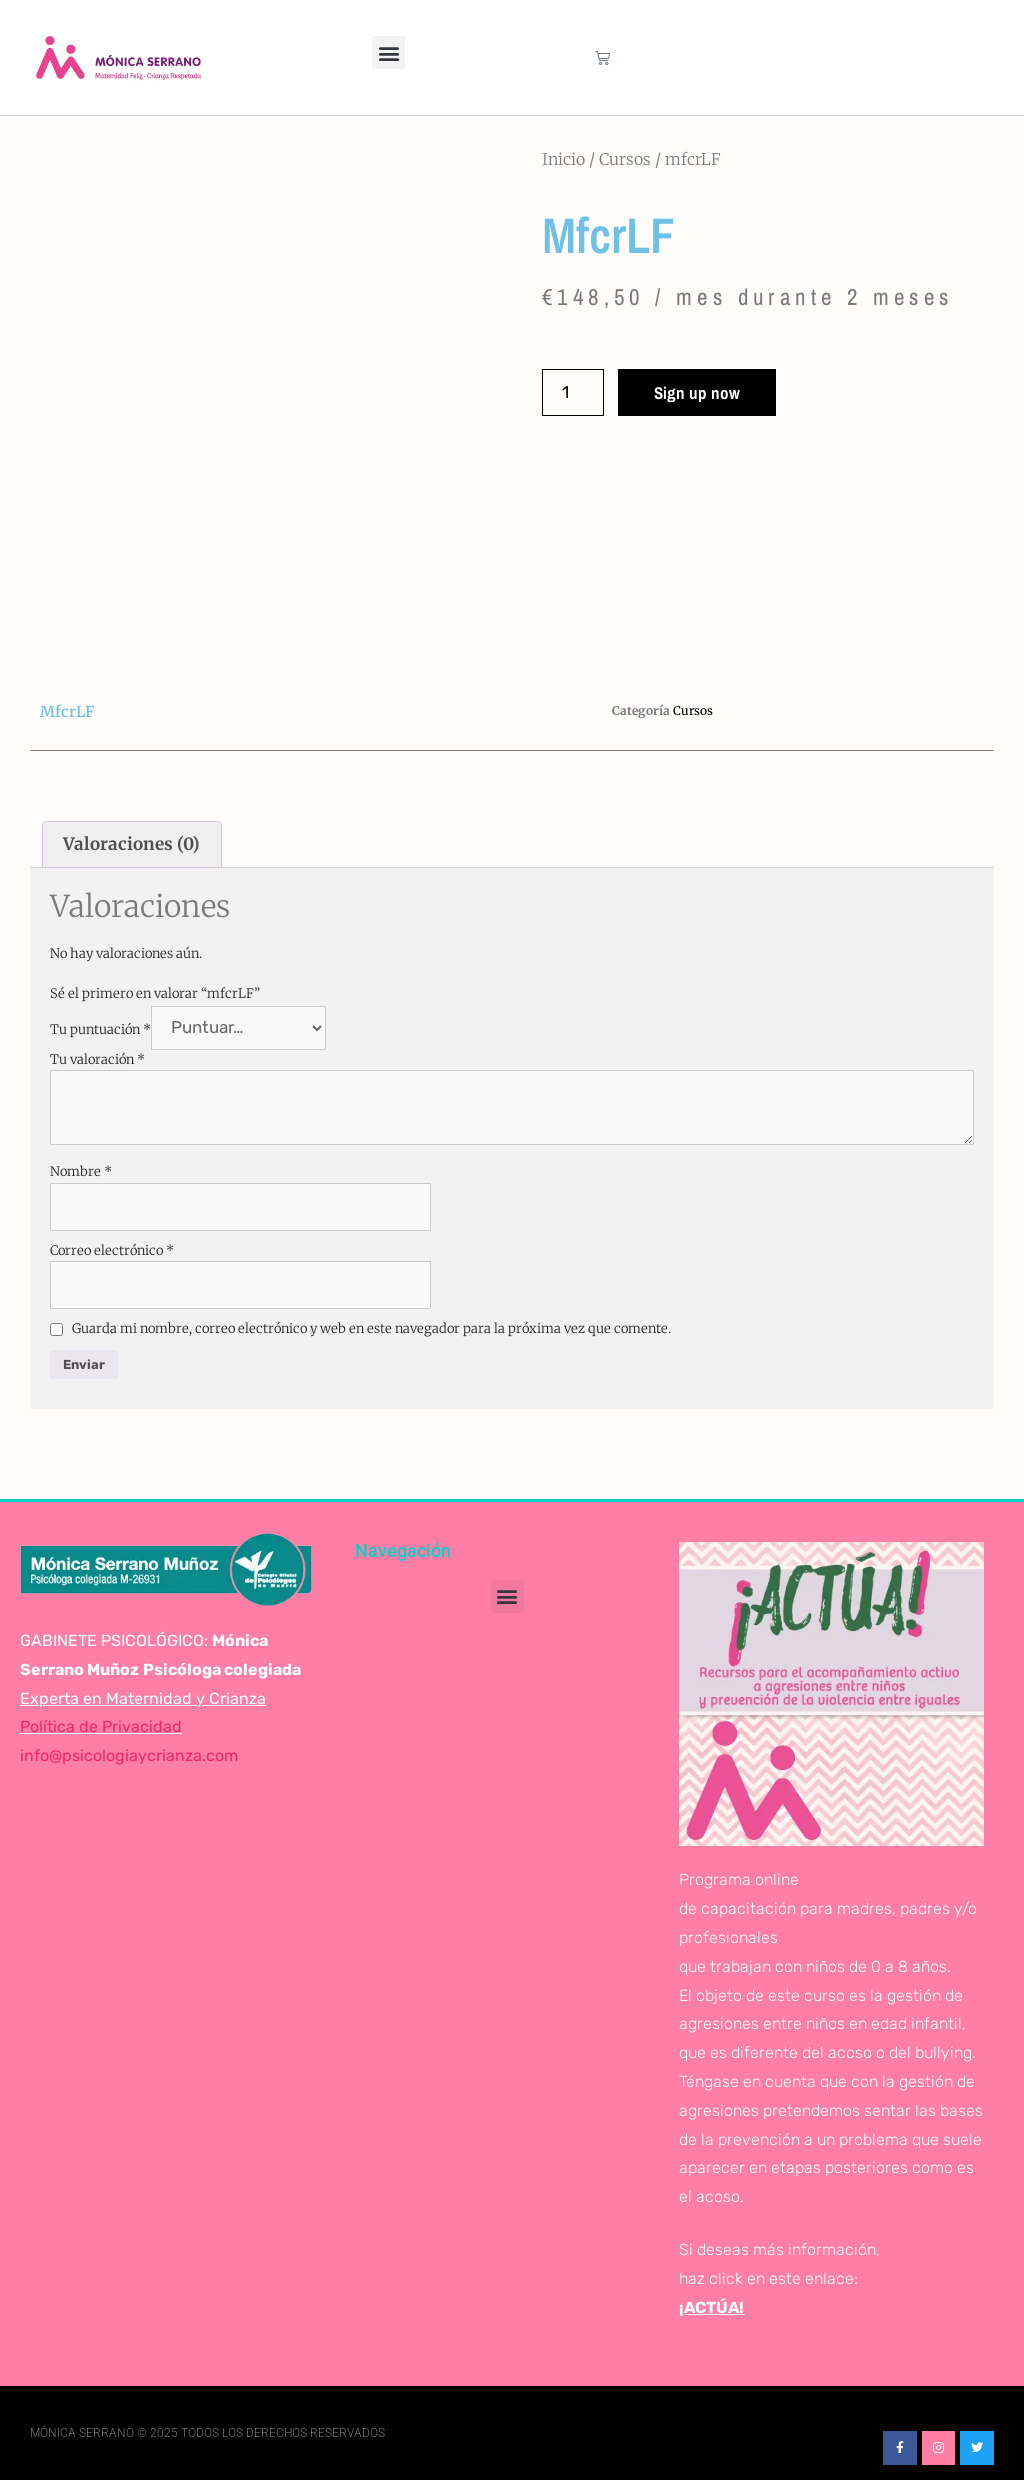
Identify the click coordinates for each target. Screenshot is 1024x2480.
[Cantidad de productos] (573, 392)
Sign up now (697, 392)
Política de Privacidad (101, 1726)
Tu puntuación (100, 1028)
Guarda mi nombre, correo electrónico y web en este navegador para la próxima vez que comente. (371, 1328)
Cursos (625, 159)
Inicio (563, 159)
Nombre (81, 1171)
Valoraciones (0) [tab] (131, 844)
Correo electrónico (112, 1250)
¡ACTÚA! (711, 2307)
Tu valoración (97, 1059)
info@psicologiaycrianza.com (129, 1755)
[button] (388, 52)
